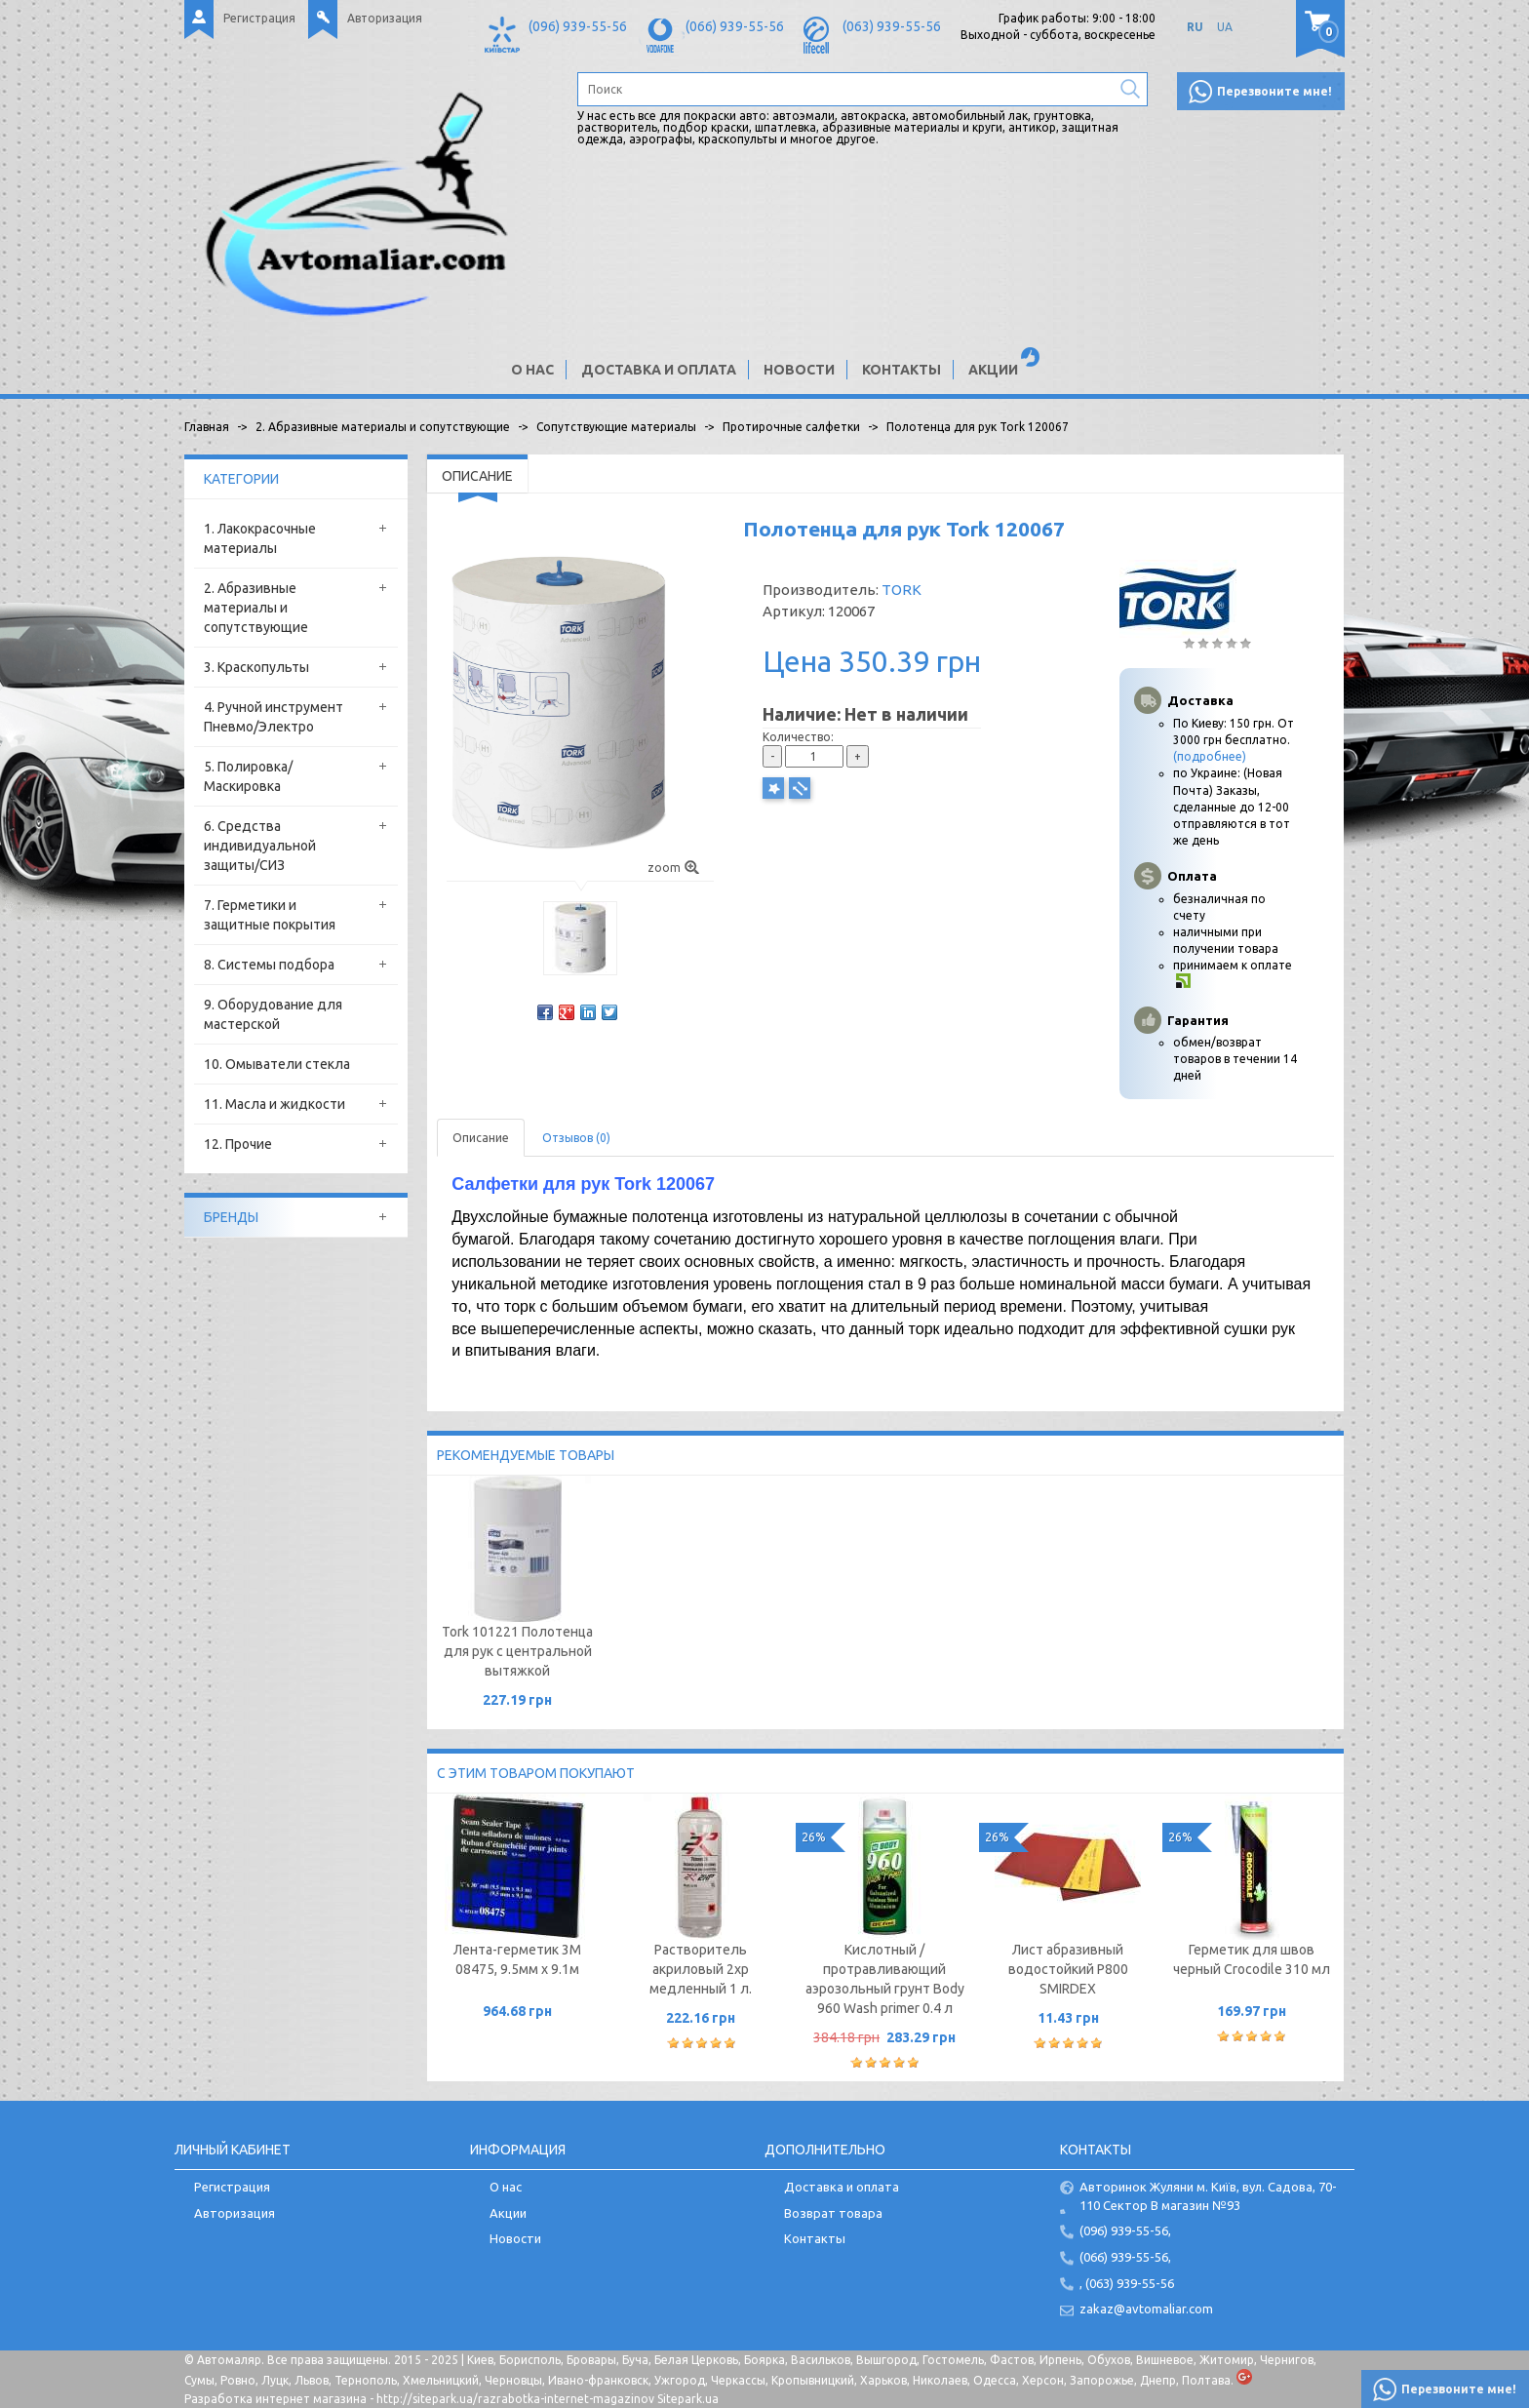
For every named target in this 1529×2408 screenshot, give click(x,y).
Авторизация (384, 18)
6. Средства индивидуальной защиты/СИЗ (260, 845)
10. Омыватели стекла (277, 1064)
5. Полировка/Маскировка (248, 776)
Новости (799, 369)
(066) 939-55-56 (735, 26)
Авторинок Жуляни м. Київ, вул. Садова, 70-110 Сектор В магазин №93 (1208, 2196)
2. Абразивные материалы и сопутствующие (256, 607)
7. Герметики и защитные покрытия (269, 914)
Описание (480, 1137)
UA (1225, 26)
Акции (993, 369)
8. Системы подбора (269, 964)
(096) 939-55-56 (578, 26)
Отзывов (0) (576, 1137)
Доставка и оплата (658, 369)
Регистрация (259, 18)
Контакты (901, 369)
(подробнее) (1209, 756)
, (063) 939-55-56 (1126, 2283)
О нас (532, 369)
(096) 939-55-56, (1125, 2230)
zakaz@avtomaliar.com (1146, 2308)
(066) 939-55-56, (1125, 2257)
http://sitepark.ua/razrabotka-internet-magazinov (515, 2398)
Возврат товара (833, 2213)
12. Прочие (238, 1144)
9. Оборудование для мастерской (273, 1014)
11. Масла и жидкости (274, 1104)
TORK (901, 589)
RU (1195, 26)
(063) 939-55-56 (892, 26)
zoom (673, 867)
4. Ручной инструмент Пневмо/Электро (273, 716)
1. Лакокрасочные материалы (260, 538)
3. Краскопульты (256, 667)
